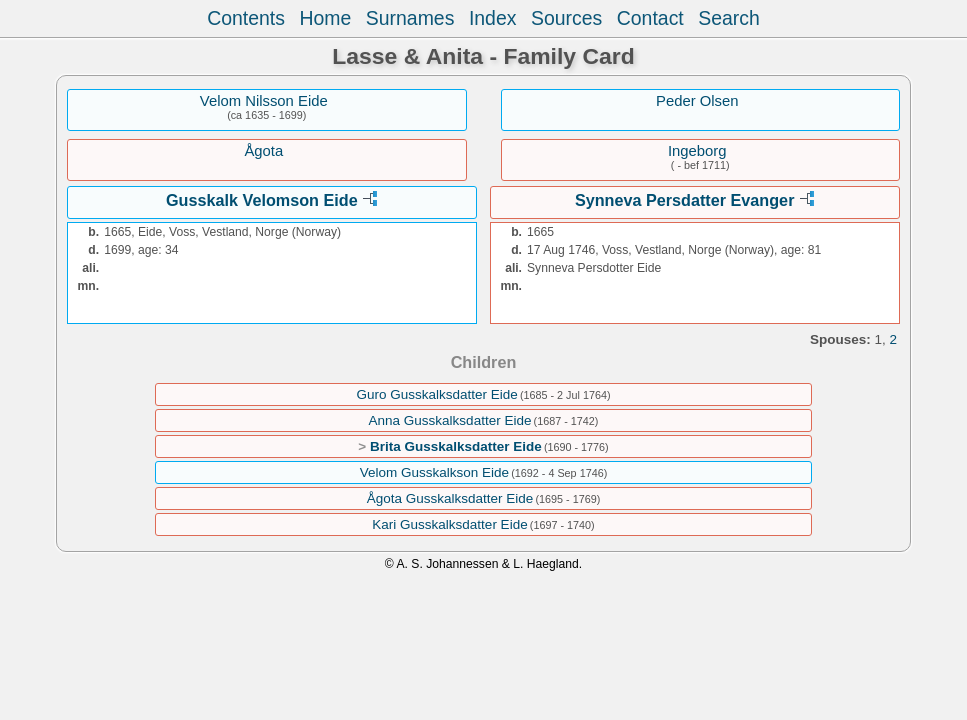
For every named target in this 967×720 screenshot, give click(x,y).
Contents (246, 18)
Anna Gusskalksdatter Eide (450, 420)
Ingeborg (697, 151)
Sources (566, 18)
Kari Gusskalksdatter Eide (449, 524)
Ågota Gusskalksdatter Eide (450, 498)
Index (493, 18)
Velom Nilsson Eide (264, 101)
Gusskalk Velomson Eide (262, 200)
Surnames (410, 18)
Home (325, 18)
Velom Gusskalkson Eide (434, 472)
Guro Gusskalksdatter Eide (436, 394)
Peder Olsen (697, 101)
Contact (650, 18)
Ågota (263, 151)
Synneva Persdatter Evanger (685, 200)
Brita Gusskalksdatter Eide (456, 446)
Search (729, 18)
